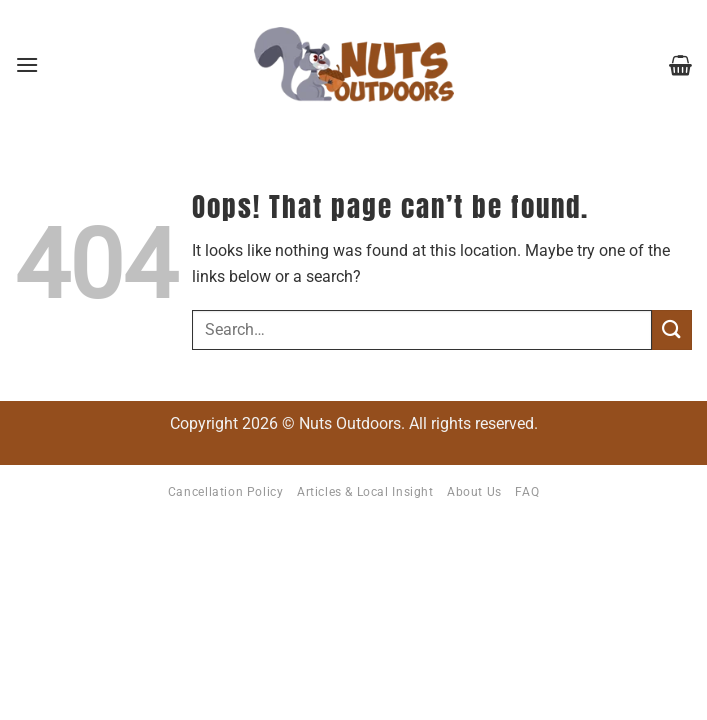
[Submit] (672, 329)
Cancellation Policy (226, 492)
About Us (474, 492)
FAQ (527, 492)
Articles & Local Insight (365, 492)
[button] (27, 64)
